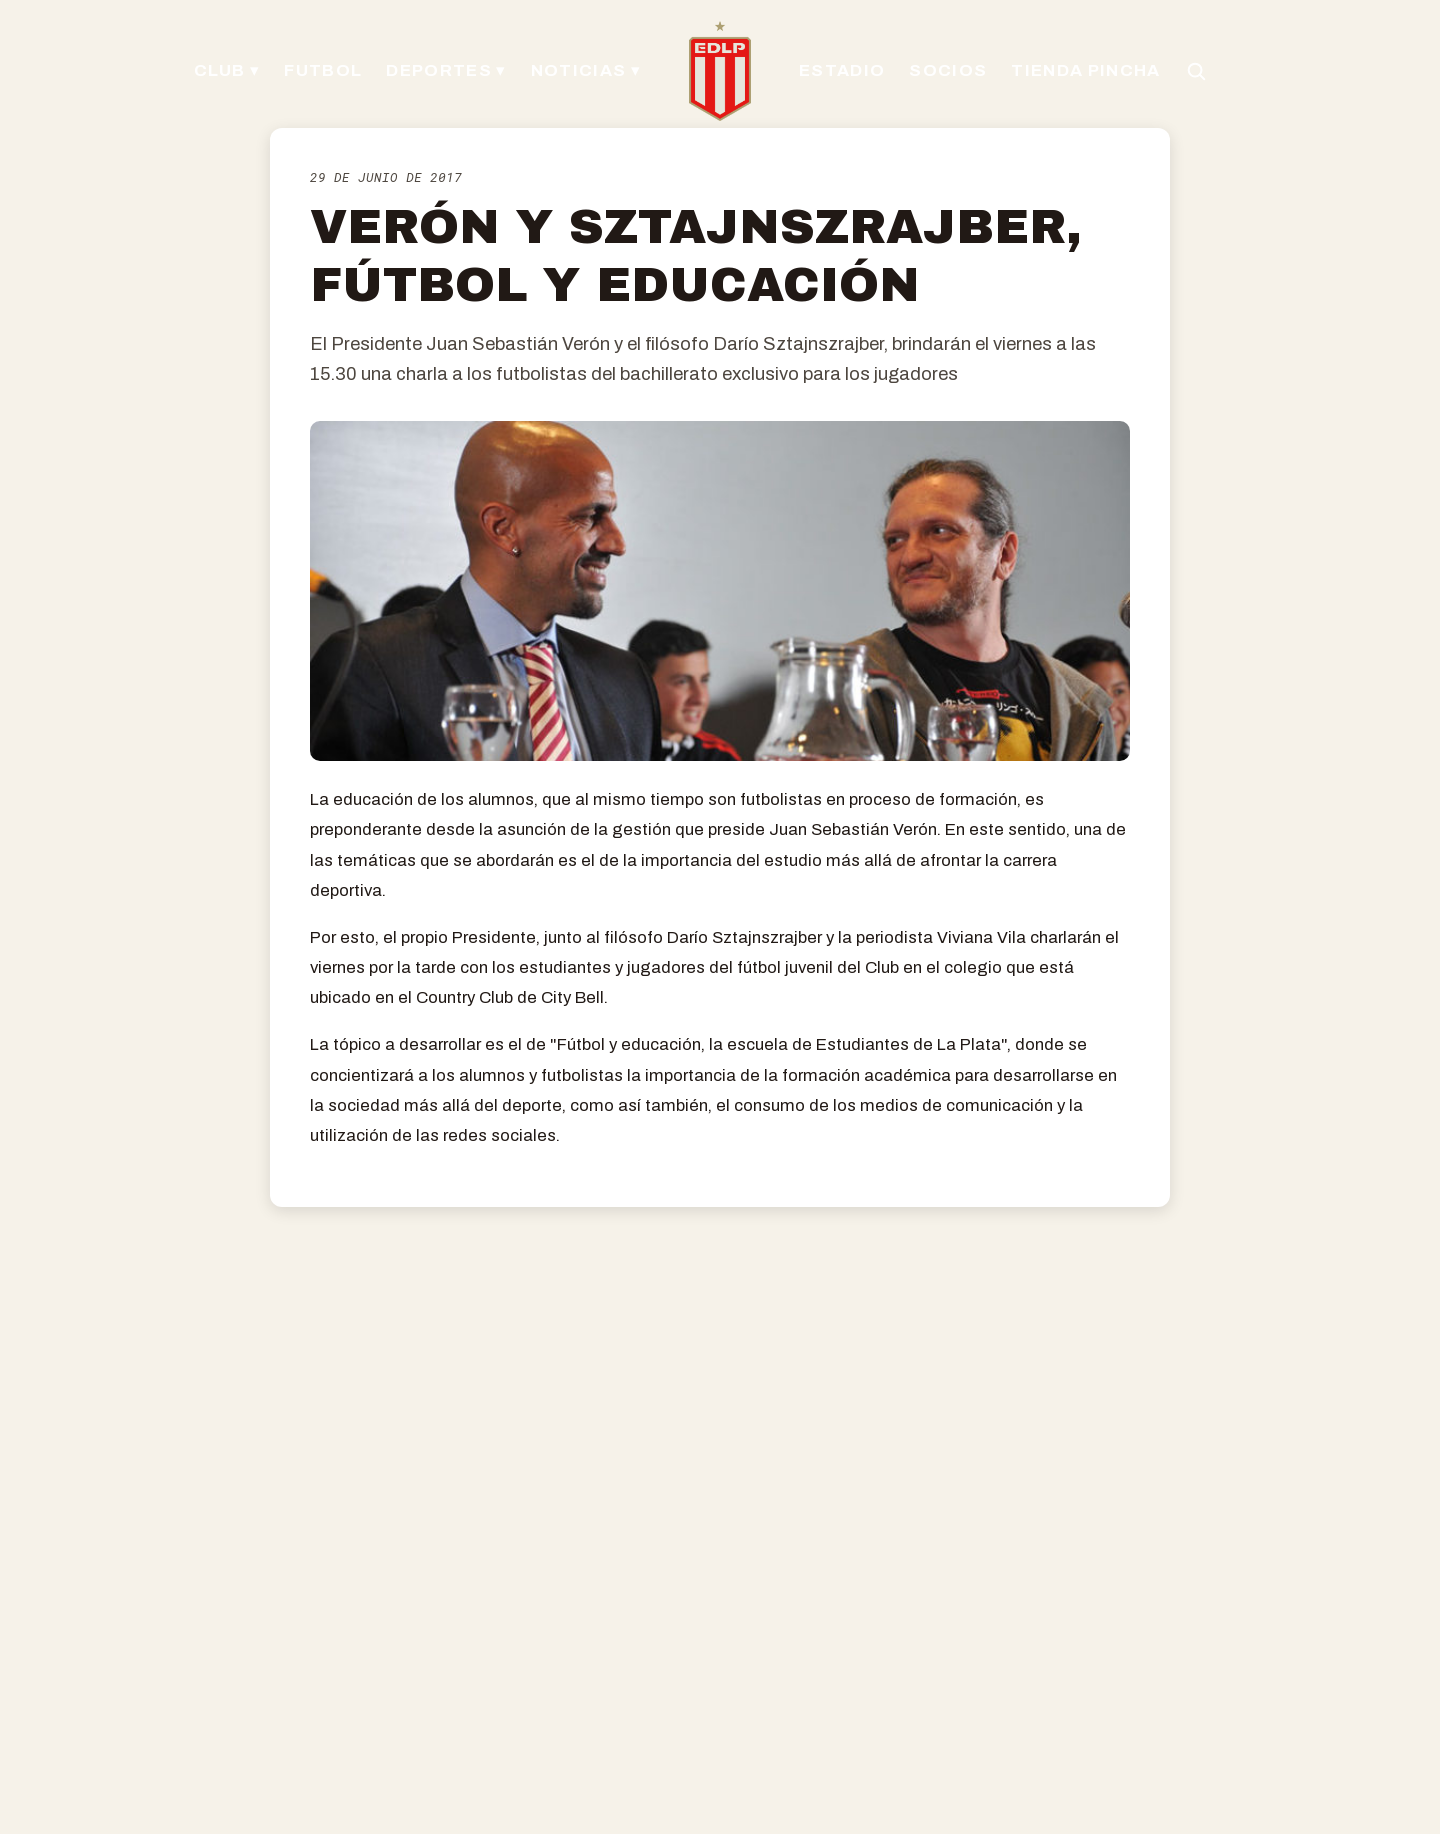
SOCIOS (948, 70)
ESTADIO (842, 70)
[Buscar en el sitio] (1196, 71)
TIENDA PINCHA (1085, 70)
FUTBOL (323, 70)
